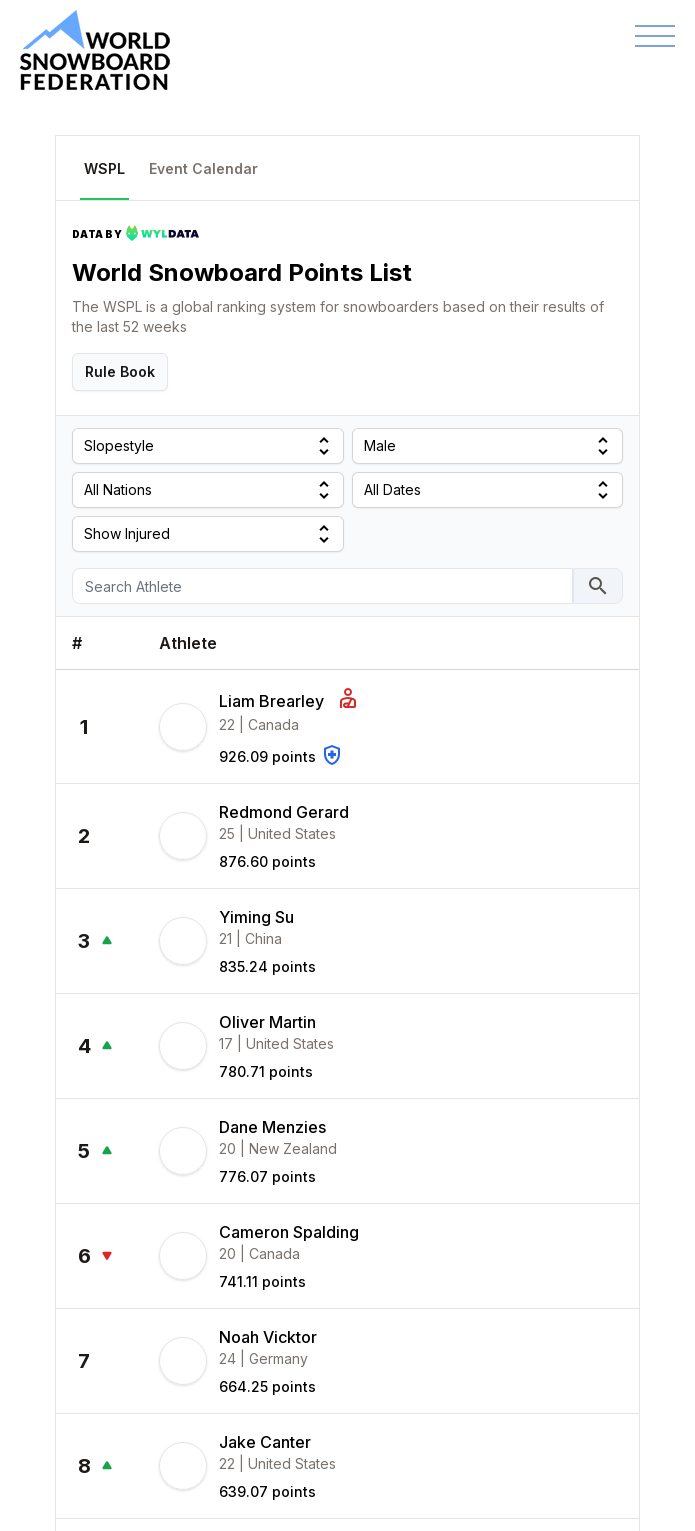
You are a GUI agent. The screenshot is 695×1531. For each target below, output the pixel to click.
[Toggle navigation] (655, 36)
